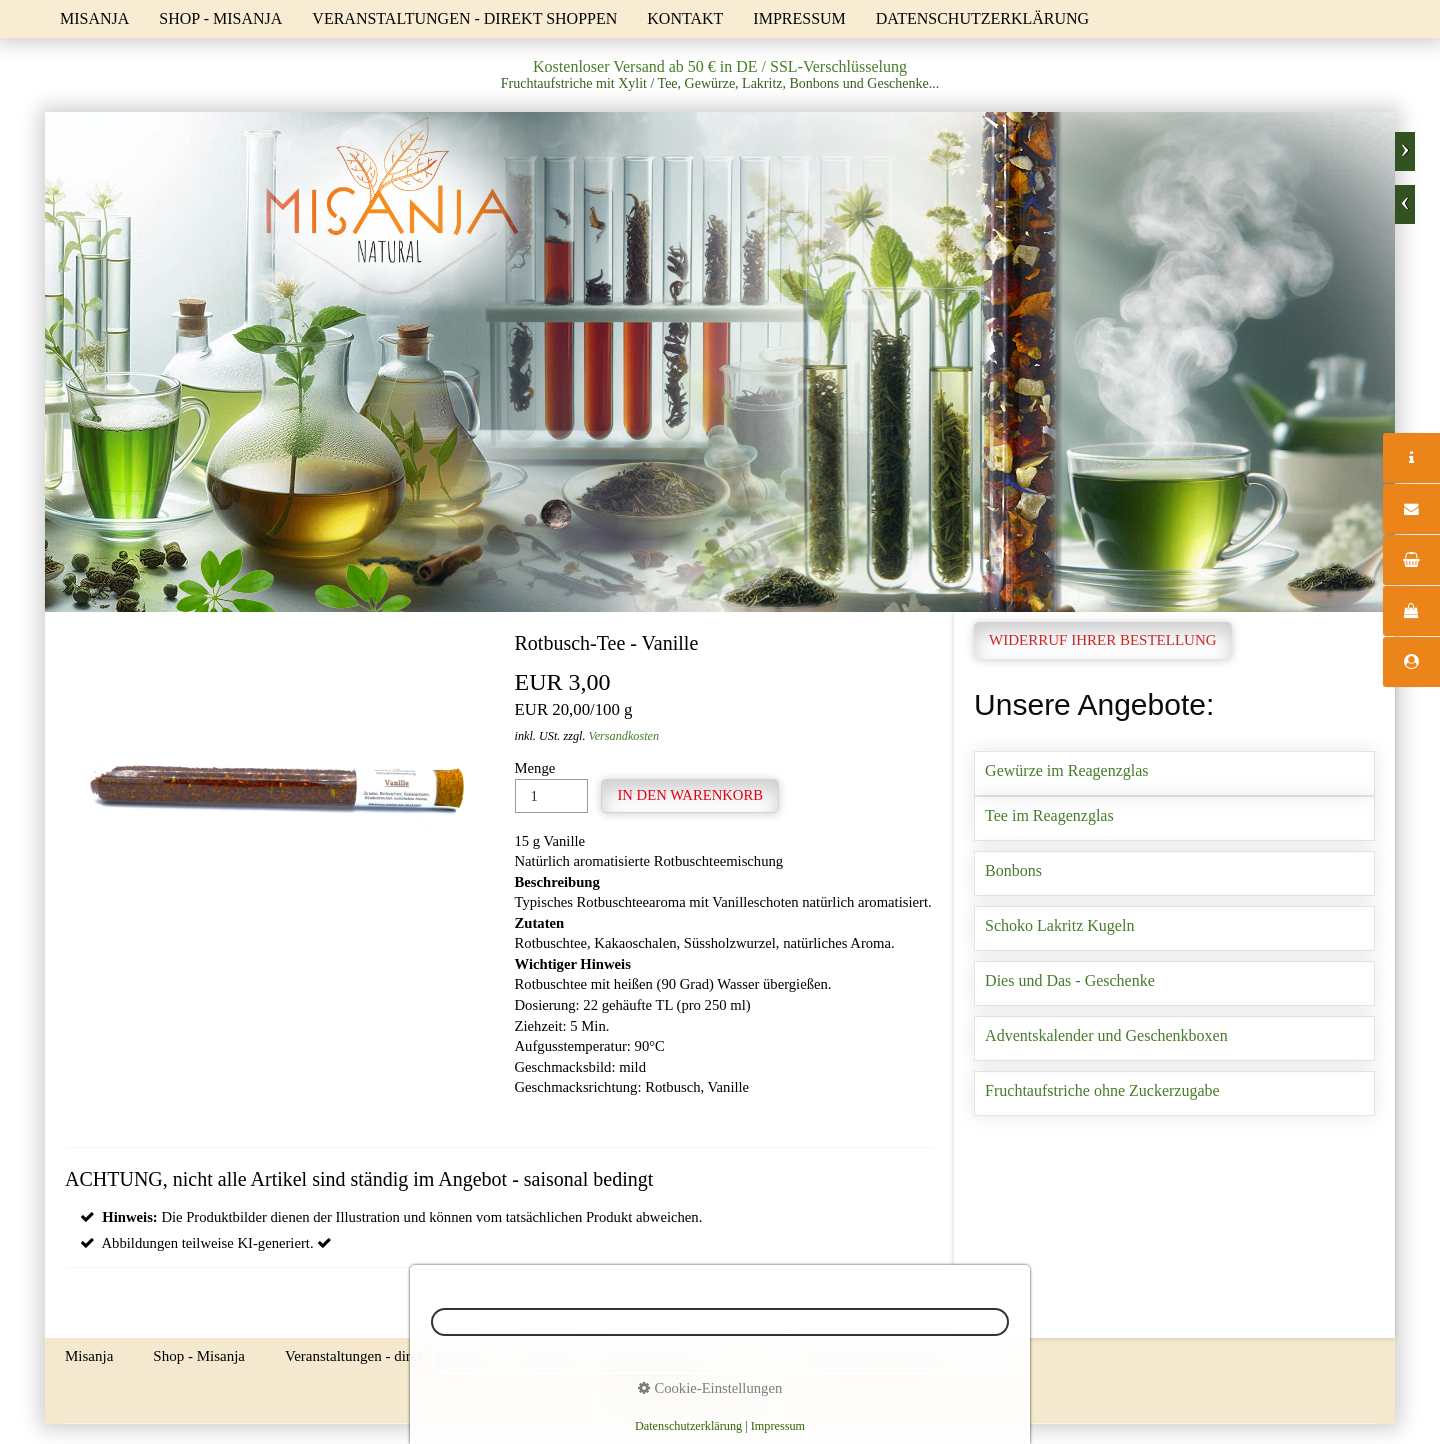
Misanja (94, 18)
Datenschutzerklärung (982, 18)
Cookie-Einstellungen (710, 1388)
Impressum (799, 18)
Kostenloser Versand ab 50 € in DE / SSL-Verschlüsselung (720, 66)
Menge (551, 786)
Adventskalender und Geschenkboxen (1174, 1038)
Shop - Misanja (220, 18)
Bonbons (1174, 873)
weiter (1405, 151)
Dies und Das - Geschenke (1174, 983)
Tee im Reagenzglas (1174, 818)
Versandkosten (624, 736)
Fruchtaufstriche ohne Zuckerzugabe (1174, 1093)
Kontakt (685, 18)
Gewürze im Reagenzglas (1174, 773)
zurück (1405, 204)
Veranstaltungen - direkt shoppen (464, 18)
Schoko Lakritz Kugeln (1174, 928)
